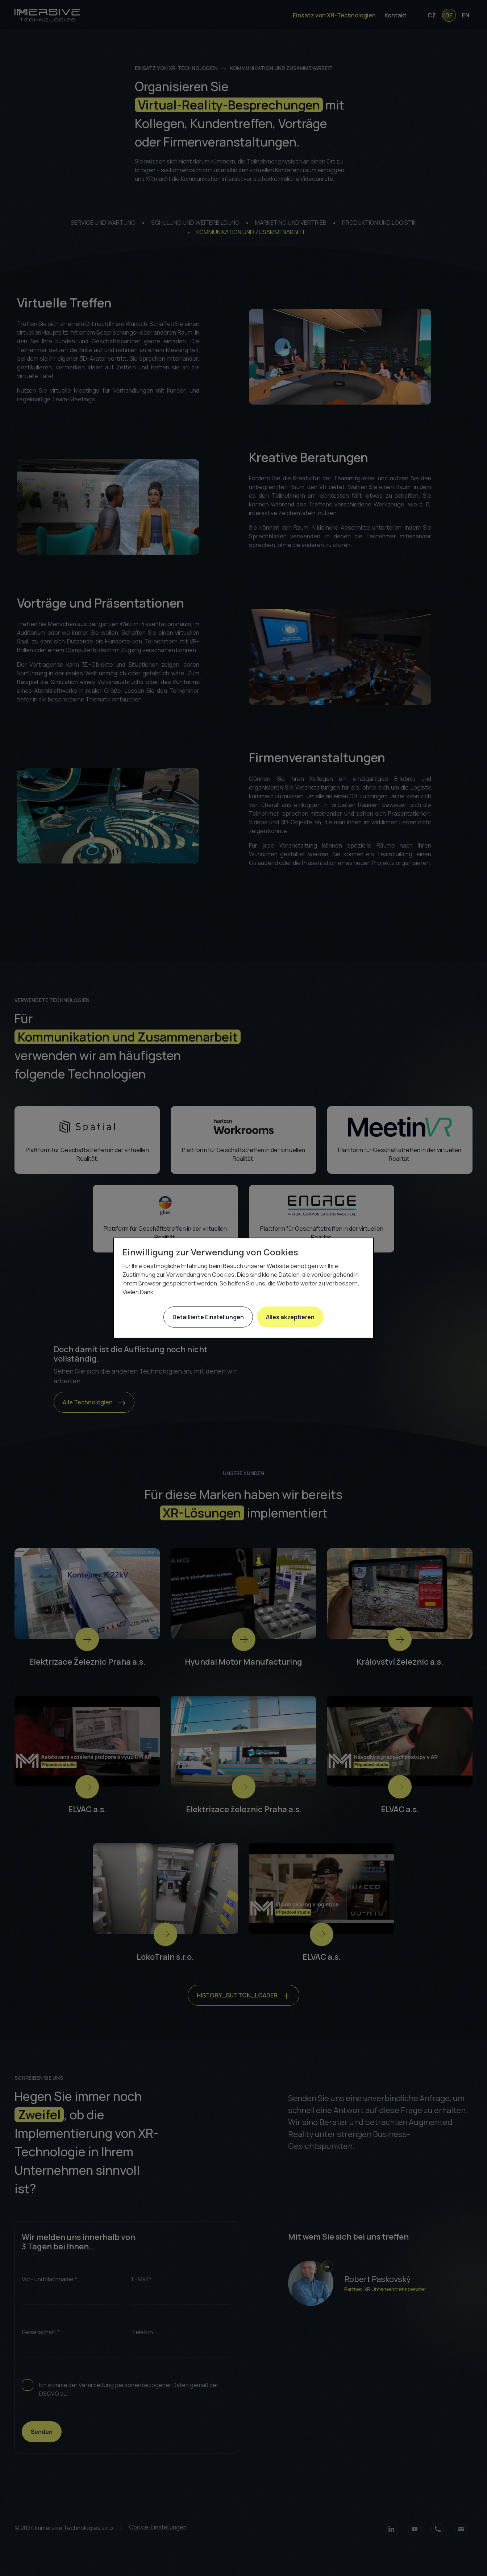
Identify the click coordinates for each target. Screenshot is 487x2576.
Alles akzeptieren (290, 1317)
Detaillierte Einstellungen (208, 1317)
